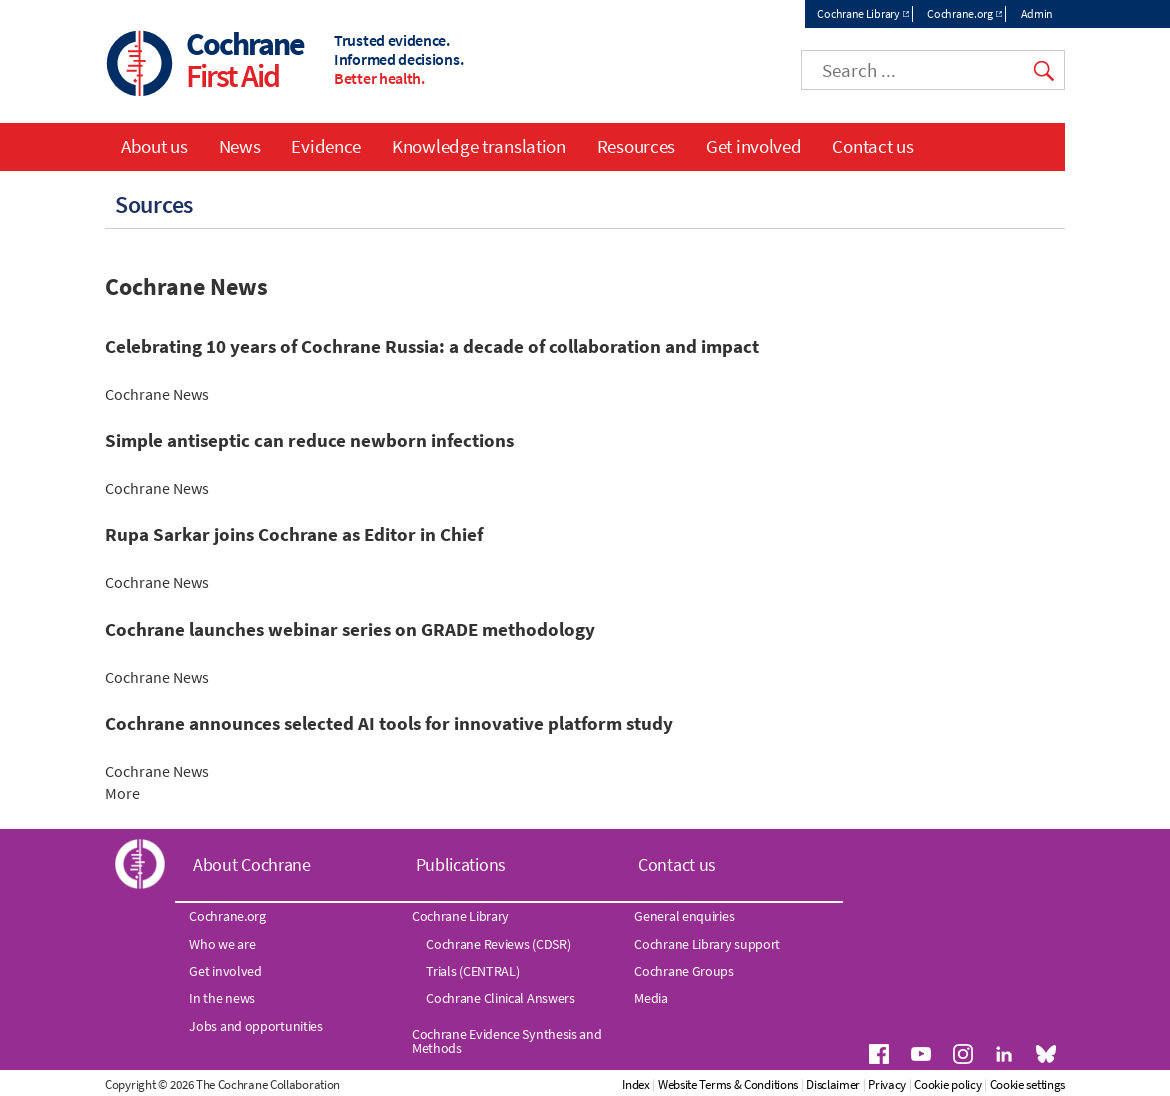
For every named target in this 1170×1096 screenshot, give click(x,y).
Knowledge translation (479, 146)
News (240, 146)
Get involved (753, 146)
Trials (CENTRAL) (472, 971)
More (155, 793)
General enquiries (684, 916)
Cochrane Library (858, 13)
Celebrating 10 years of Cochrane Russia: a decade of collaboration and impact (432, 346)
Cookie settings (1028, 1084)
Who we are (222, 944)
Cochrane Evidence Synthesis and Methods (507, 1041)
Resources (636, 146)
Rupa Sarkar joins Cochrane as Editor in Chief (294, 534)
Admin (1037, 13)
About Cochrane (252, 864)
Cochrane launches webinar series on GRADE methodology (350, 629)
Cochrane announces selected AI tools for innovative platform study (389, 723)
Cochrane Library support (707, 944)
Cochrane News (157, 394)
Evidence (326, 146)
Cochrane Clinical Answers (500, 998)
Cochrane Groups (684, 971)
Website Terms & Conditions (728, 1084)
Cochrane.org (959, 13)
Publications (461, 864)
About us (154, 146)
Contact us (872, 146)
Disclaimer (833, 1084)
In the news (222, 998)
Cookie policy (947, 1084)
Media (651, 998)
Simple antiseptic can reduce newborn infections (309, 440)
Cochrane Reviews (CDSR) (498, 944)
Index (636, 1084)
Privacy (887, 1084)
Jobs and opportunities (255, 1026)
